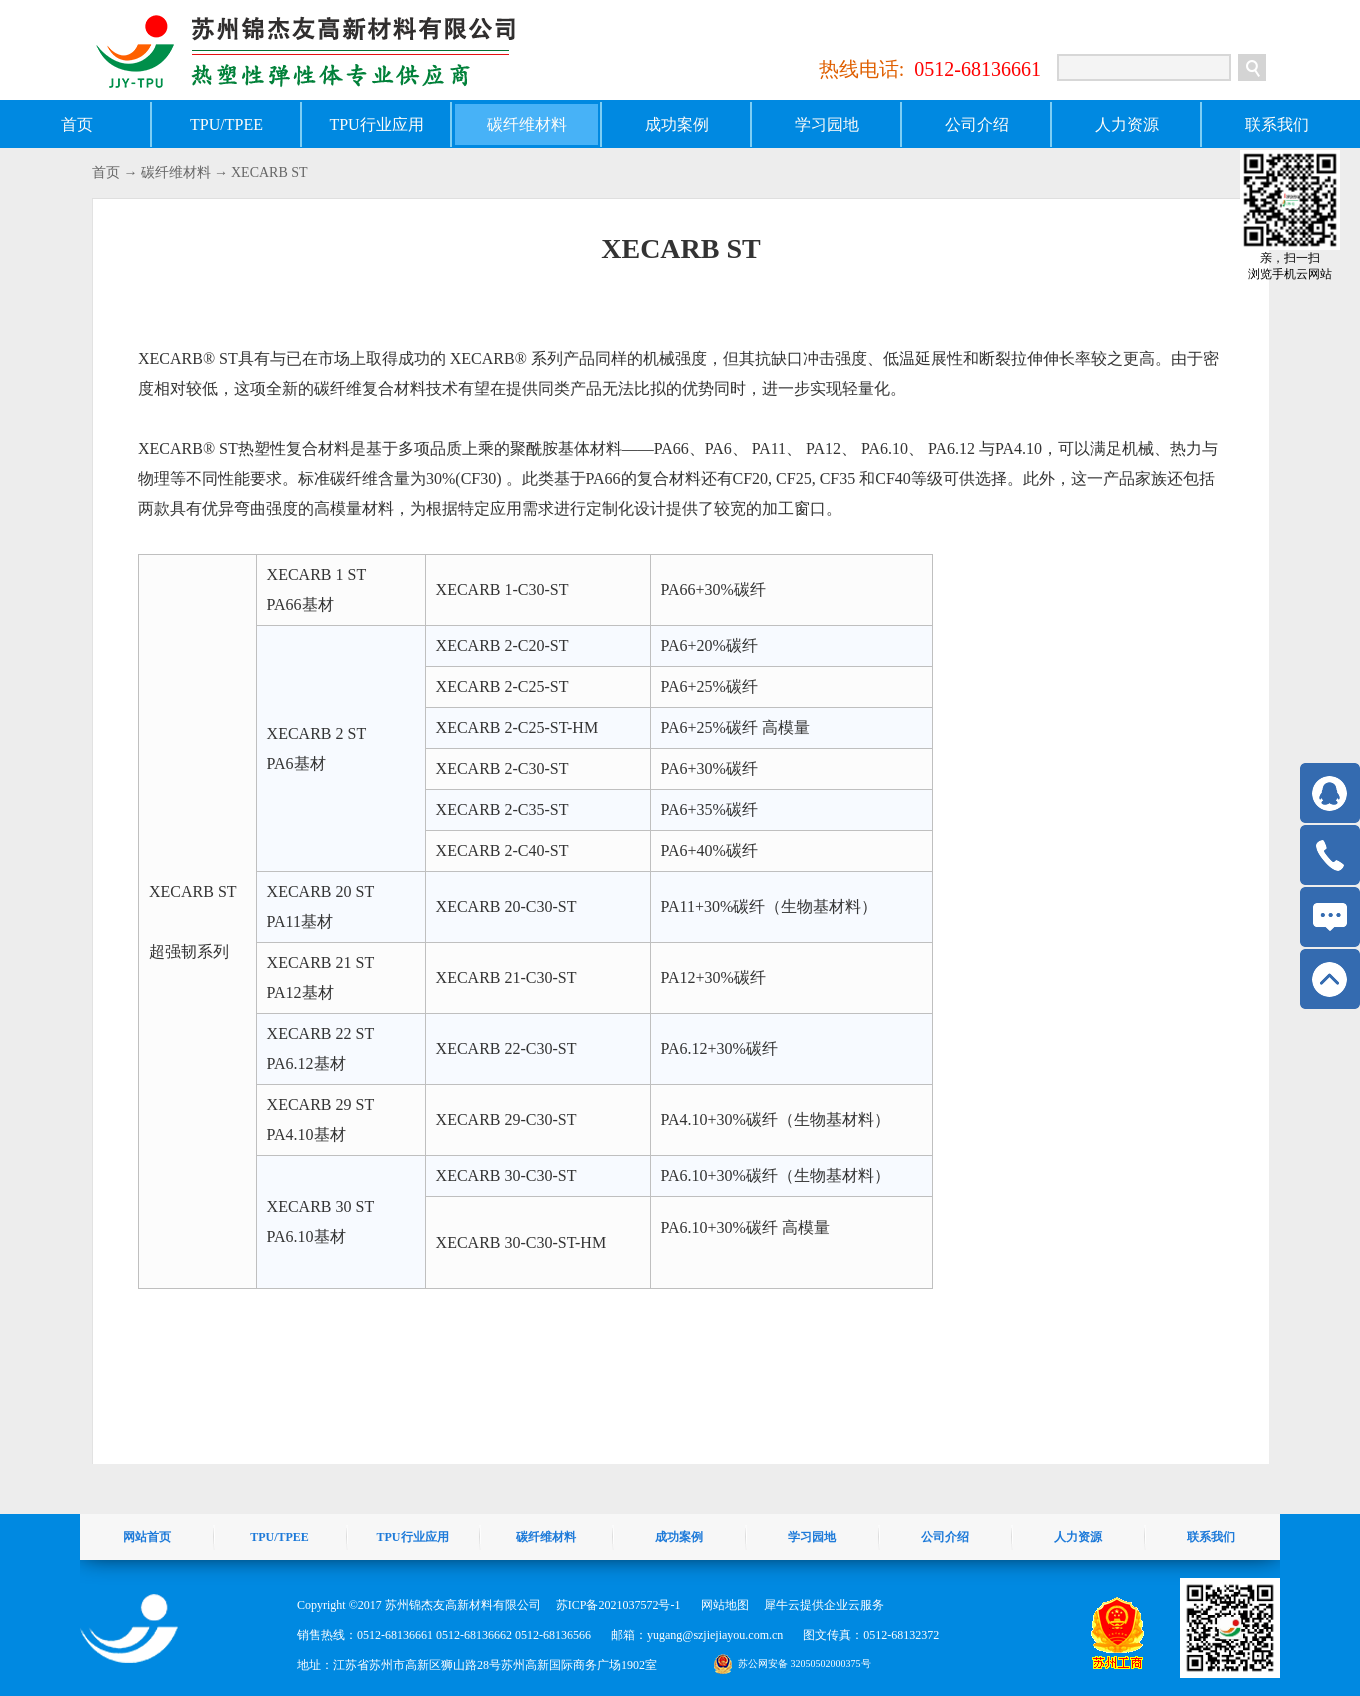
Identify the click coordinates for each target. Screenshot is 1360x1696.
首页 (77, 124)
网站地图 (722, 1605)
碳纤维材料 (176, 172)
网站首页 (147, 1537)
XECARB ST (269, 172)
